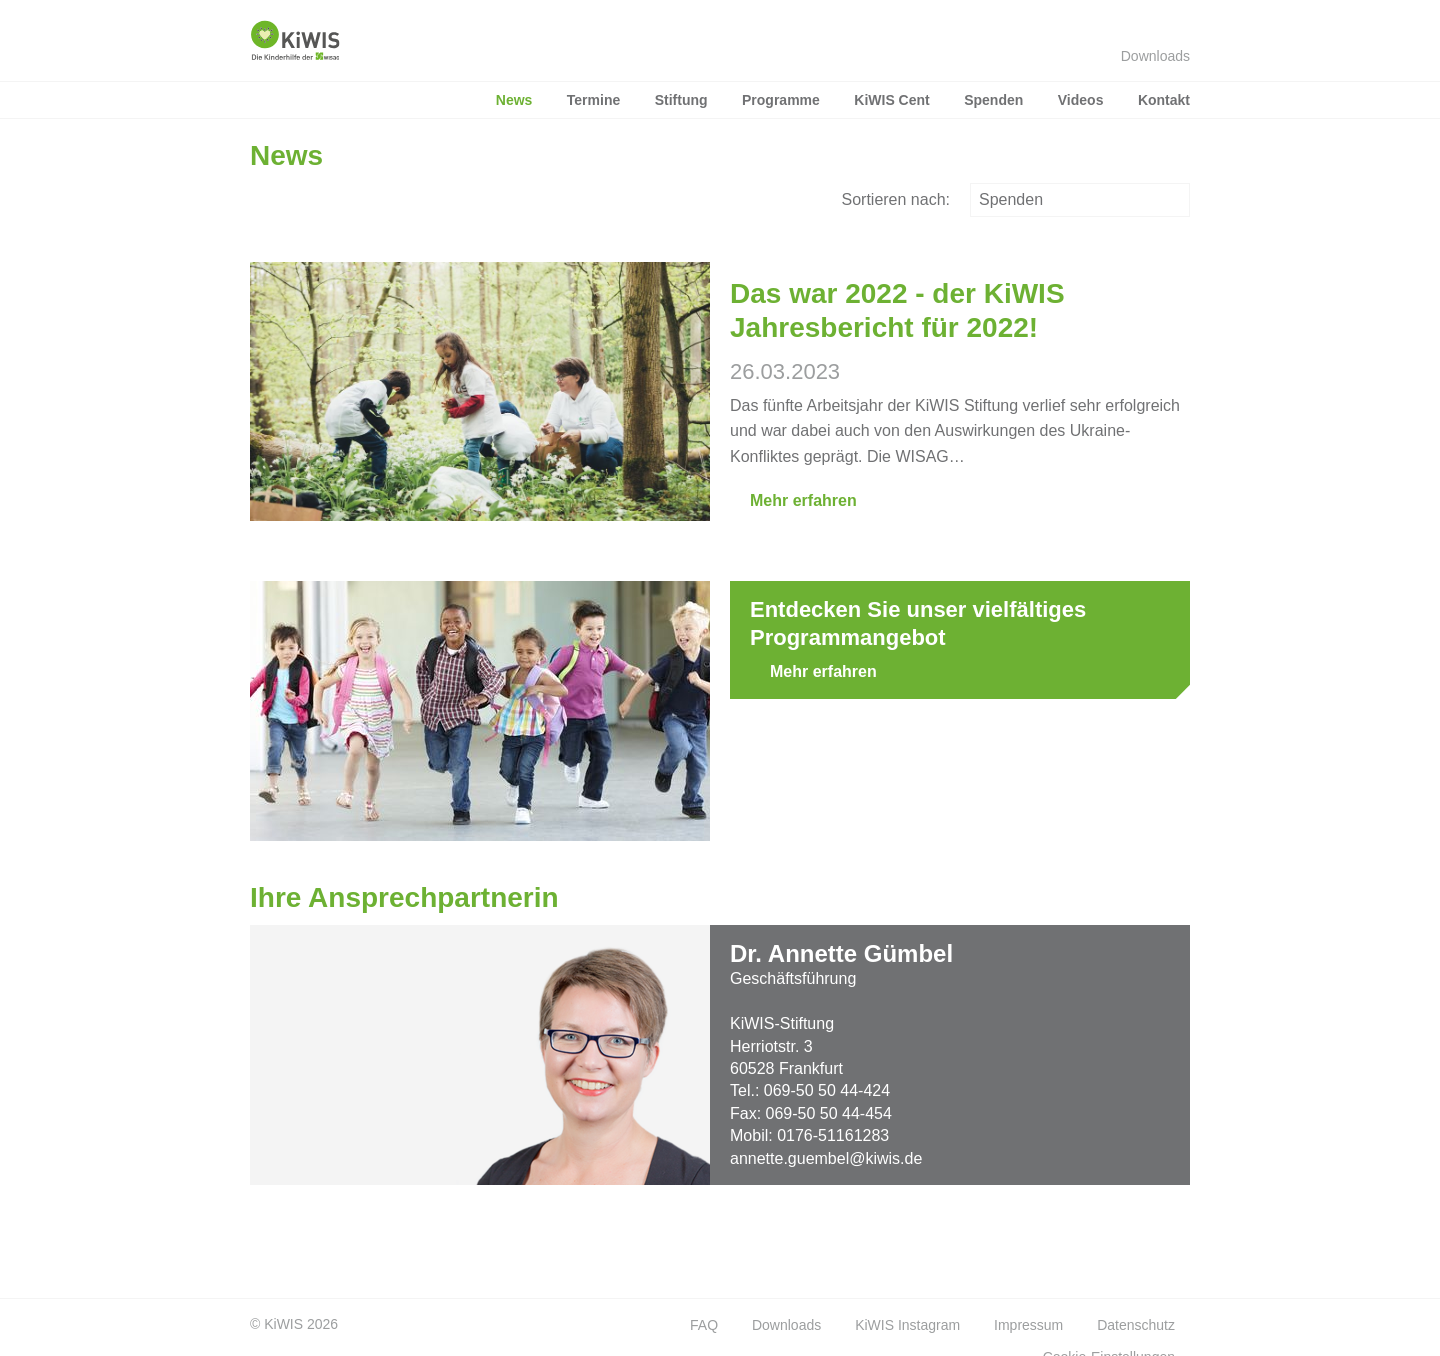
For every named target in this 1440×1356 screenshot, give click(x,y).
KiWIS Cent (891, 100)
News (514, 100)
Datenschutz (1136, 1325)
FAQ (704, 1325)
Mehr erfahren (793, 500)
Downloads (1145, 56)
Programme (781, 100)
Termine (593, 100)
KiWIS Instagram (907, 1325)
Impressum (1028, 1325)
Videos (1081, 100)
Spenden (993, 100)
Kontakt (1164, 100)
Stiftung (681, 100)
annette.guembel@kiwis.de (826, 1158)
